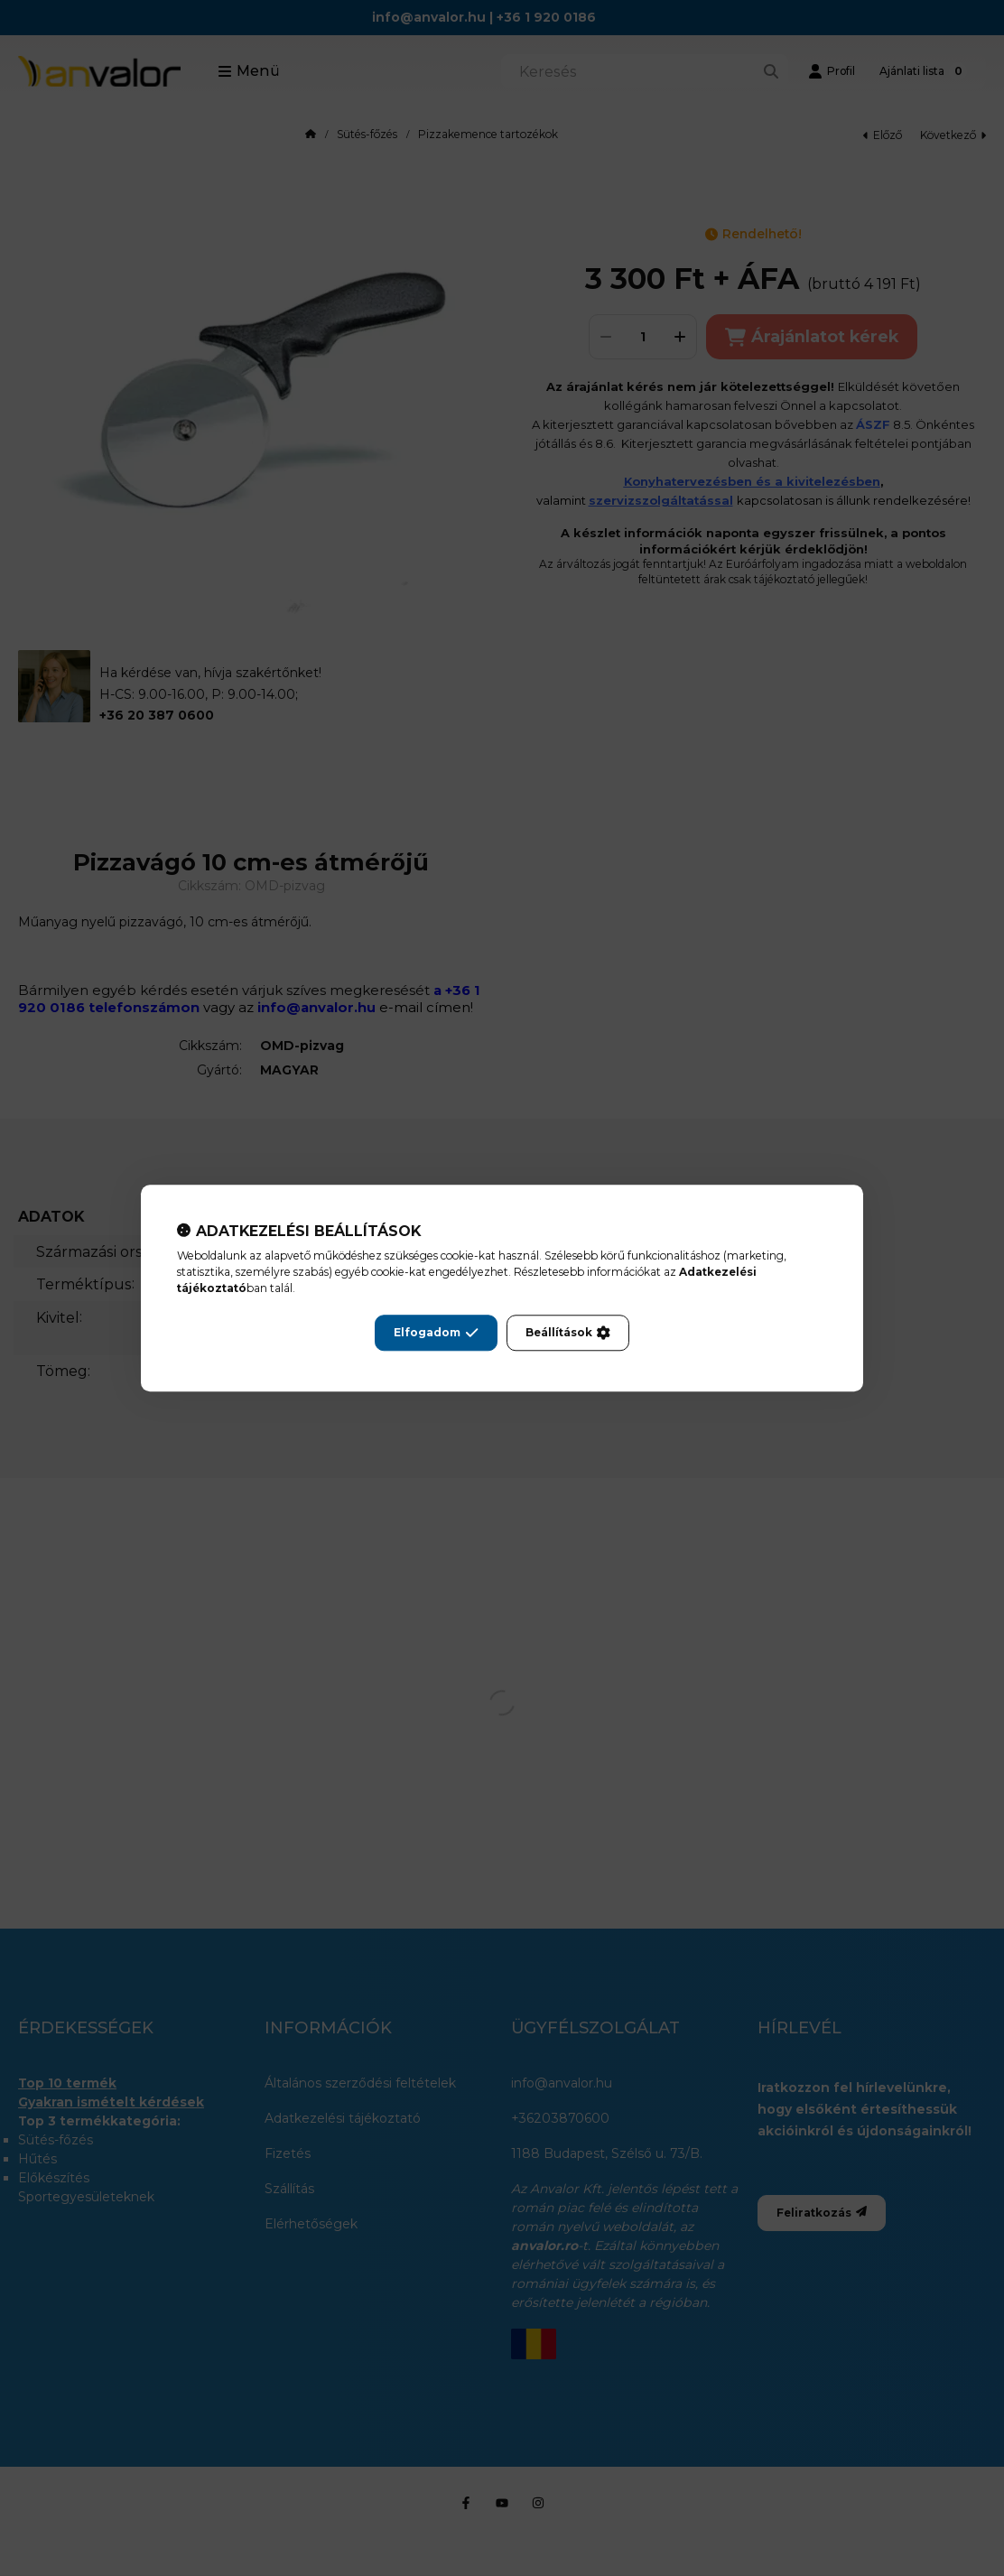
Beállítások (567, 1332)
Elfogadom (436, 1332)
